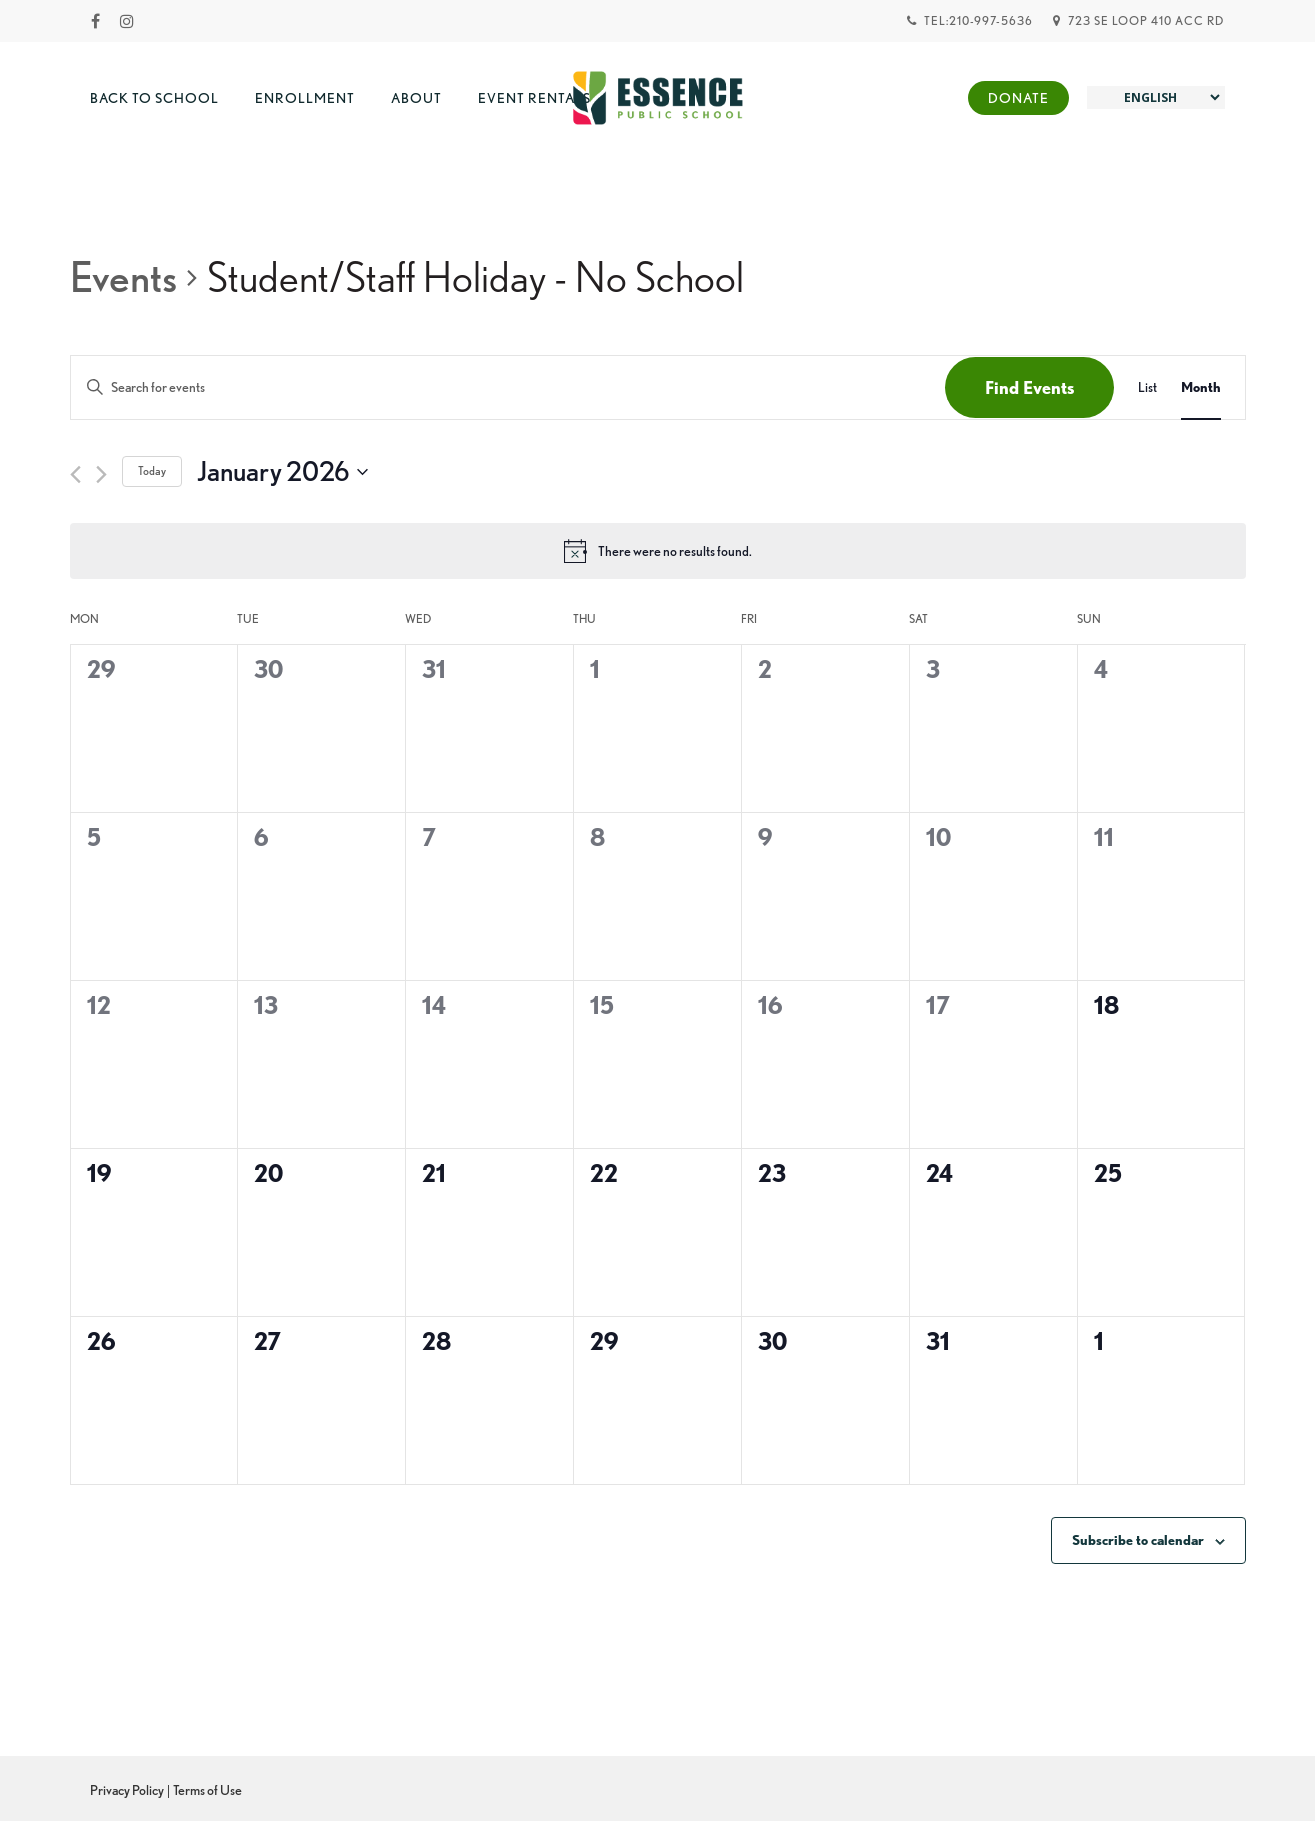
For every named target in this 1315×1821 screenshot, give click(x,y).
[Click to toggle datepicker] (282, 472)
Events (123, 277)
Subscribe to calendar (1138, 1540)
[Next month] (101, 474)
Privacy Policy (127, 1790)
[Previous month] (75, 474)
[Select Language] (1156, 97)
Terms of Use (207, 1790)
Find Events (1029, 387)
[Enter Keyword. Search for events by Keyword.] (508, 387)
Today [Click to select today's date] (152, 470)
